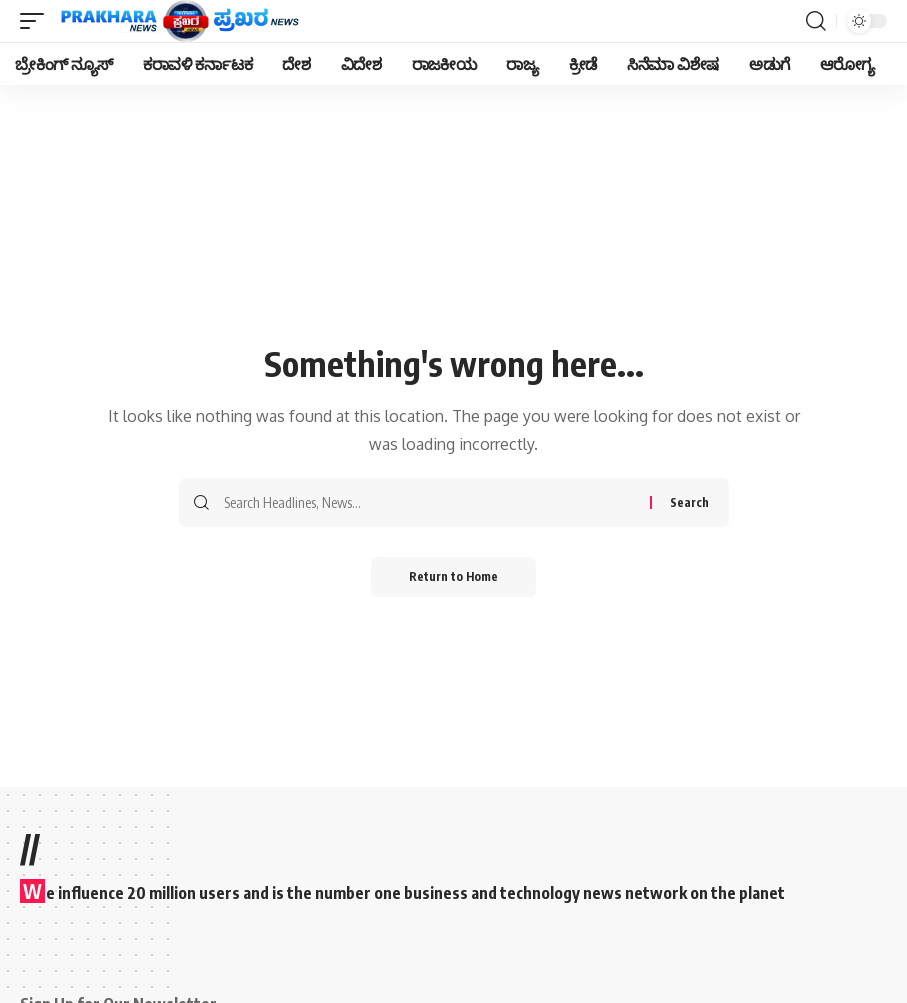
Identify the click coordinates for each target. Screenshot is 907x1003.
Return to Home (453, 576)
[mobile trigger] (37, 21)
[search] (816, 21)
